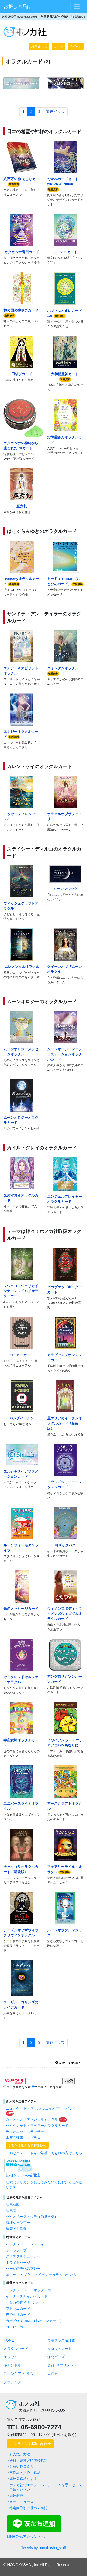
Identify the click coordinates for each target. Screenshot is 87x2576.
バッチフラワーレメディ (25, 2244)
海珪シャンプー (18, 2222)
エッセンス (12, 2357)
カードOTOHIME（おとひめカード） (34, 2321)
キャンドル (12, 2365)
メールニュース (21, 2502)
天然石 (52, 2374)
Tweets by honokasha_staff (43, 2548)
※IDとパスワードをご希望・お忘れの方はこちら (44, 2153)
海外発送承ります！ (25, 2479)
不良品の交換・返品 (25, 2473)
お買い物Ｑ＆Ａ (21, 2466)
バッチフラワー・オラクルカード (32, 2290)
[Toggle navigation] (76, 6)
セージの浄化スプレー (23, 2268)
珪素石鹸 (13, 2204)
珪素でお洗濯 (16, 2229)
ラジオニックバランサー (25, 2132)
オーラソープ (16, 2250)
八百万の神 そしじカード (25, 2302)
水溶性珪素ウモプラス (23, 2138)
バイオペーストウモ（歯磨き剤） (32, 2216)
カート (58, 46)
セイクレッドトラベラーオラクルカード (37, 2125)
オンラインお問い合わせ (30, 2444)
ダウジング (12, 2382)
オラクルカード (16, 2349)
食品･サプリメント (62, 2365)
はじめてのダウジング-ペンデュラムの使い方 (41, 2275)
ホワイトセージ (18, 2262)
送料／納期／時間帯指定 (28, 2460)
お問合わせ (39, 46)
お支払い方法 (19, 2454)
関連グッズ (55, 112)
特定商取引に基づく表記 (28, 2508)
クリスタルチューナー (23, 2256)
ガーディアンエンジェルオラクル (32, 2119)
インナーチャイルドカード (27, 2296)
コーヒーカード (18, 2327)
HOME (9, 2340)
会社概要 (16, 2496)
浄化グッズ (56, 2357)
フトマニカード (18, 2308)
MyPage (75, 46)
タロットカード (59, 2349)
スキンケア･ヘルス (18, 2374)
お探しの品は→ (20, 6)
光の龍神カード (18, 2314)
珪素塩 (11, 2210)
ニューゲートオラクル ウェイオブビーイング (41, 2108)
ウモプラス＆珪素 (61, 2340)
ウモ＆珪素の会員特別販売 (27, 2145)
